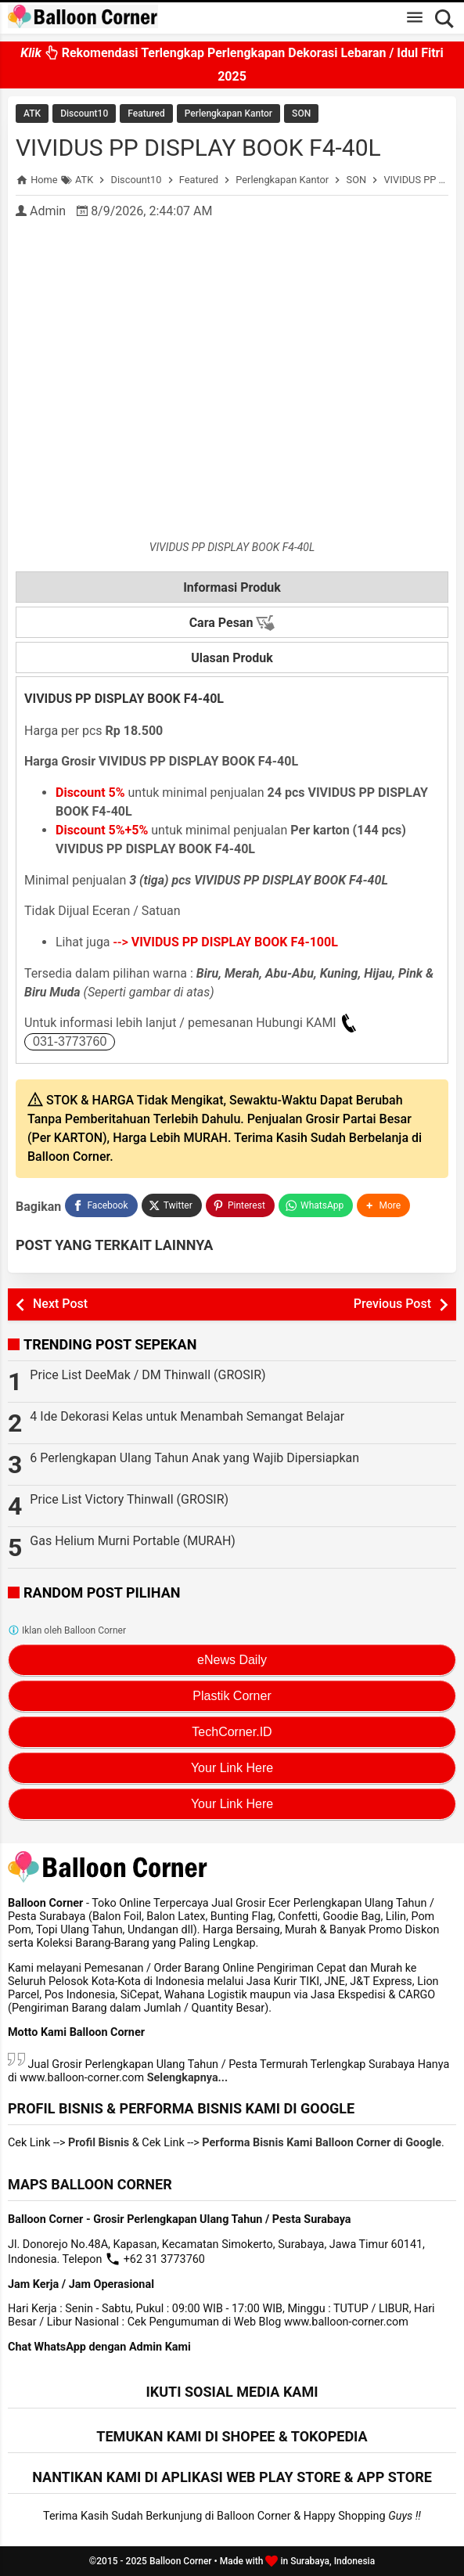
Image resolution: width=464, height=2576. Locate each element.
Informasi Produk (232, 587)
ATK (32, 113)
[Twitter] (172, 1205)
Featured (146, 113)
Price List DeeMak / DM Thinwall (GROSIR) (147, 1374)
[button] (383, 1205)
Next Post (60, 1303)
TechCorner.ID (232, 1731)
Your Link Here (232, 1767)
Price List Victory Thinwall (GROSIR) (129, 1499)
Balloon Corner (180, 2561)
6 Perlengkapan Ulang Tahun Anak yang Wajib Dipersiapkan (194, 1457)
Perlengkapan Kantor (228, 113)
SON (301, 113)
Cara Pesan (232, 623)
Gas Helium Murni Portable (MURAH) (133, 1540)
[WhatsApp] (316, 1205)
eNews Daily (232, 1659)
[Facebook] (101, 1205)
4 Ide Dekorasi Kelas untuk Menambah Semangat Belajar (187, 1416)
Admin (48, 211)
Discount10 (84, 113)
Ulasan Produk (232, 657)
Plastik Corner (231, 1695)
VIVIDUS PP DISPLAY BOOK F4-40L (198, 147)
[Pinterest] (240, 1205)
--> (225, 942)
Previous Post (392, 1303)
